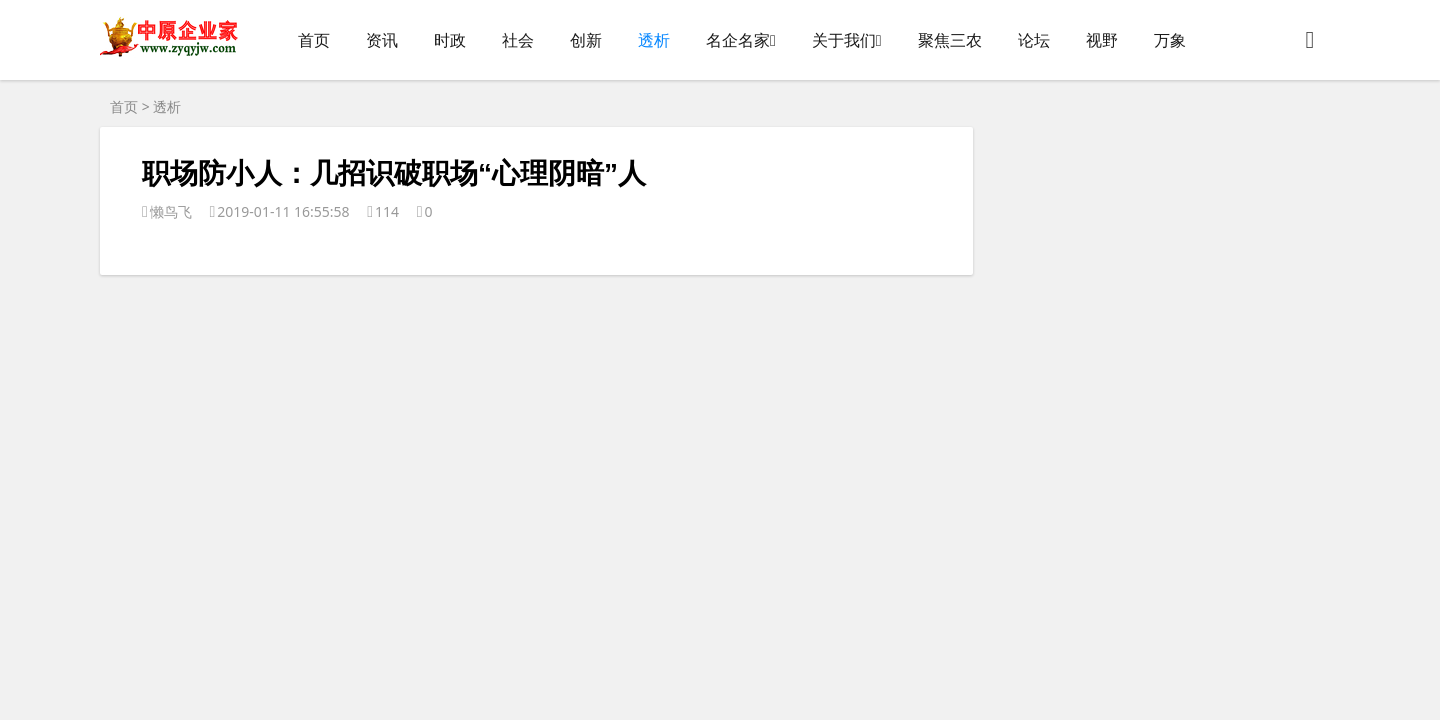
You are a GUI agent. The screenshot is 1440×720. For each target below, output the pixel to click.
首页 (314, 40)
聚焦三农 (950, 40)
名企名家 (738, 40)
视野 (1102, 40)
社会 (518, 40)
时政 (450, 40)
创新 (586, 40)
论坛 (1034, 40)
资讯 (382, 40)
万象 (1170, 40)
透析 (654, 40)
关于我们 (844, 40)
